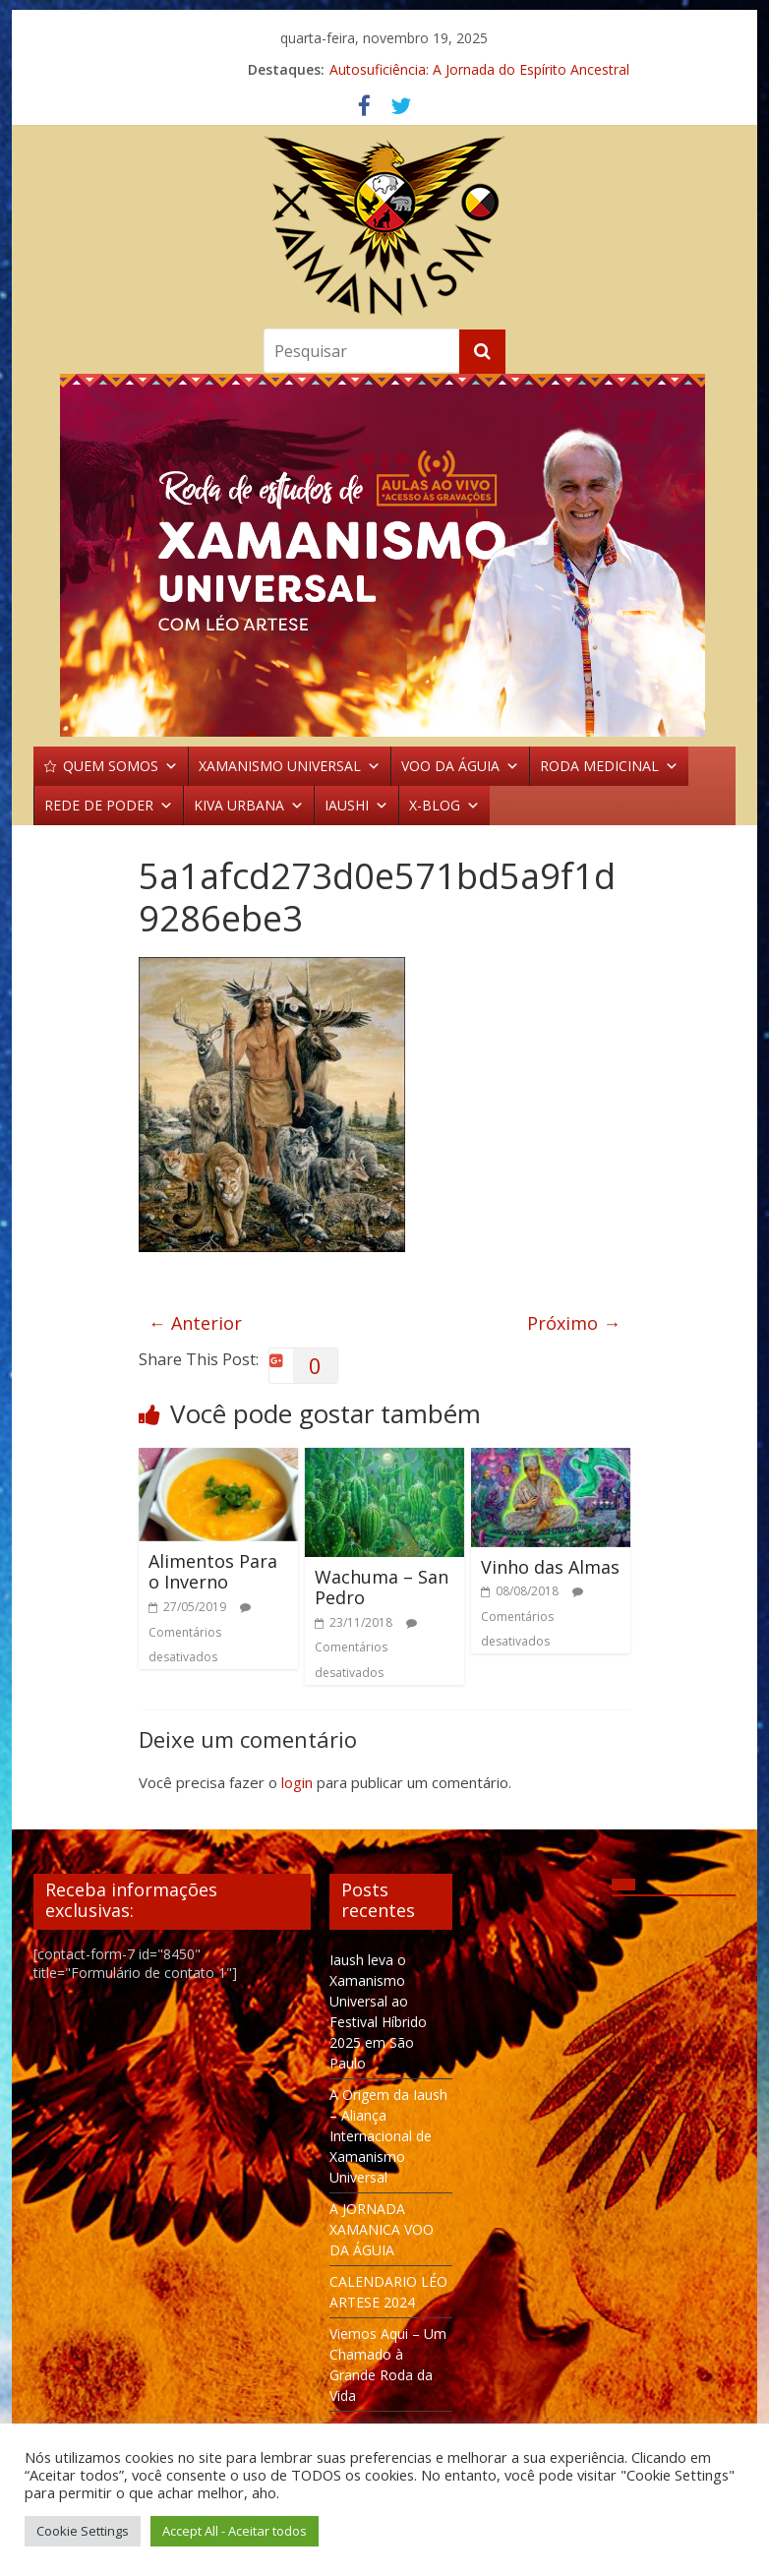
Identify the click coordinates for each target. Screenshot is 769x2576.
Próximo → (574, 1323)
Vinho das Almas (550, 1567)
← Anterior (195, 1323)
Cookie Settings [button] (82, 2531)
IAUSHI (356, 805)
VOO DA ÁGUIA (460, 766)
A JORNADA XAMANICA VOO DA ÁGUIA (381, 2229)
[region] (384, 555)
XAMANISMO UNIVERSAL (290, 766)
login (297, 1782)
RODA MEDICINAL (609, 766)
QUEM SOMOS (120, 766)
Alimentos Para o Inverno (212, 1571)
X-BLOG (444, 805)
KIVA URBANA (249, 805)
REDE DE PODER (108, 805)
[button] (384, 555)
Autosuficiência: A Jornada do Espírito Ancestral (479, 69)
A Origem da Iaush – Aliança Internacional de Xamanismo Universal (388, 2136)
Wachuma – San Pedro (381, 1587)
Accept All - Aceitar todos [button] (234, 2531)
